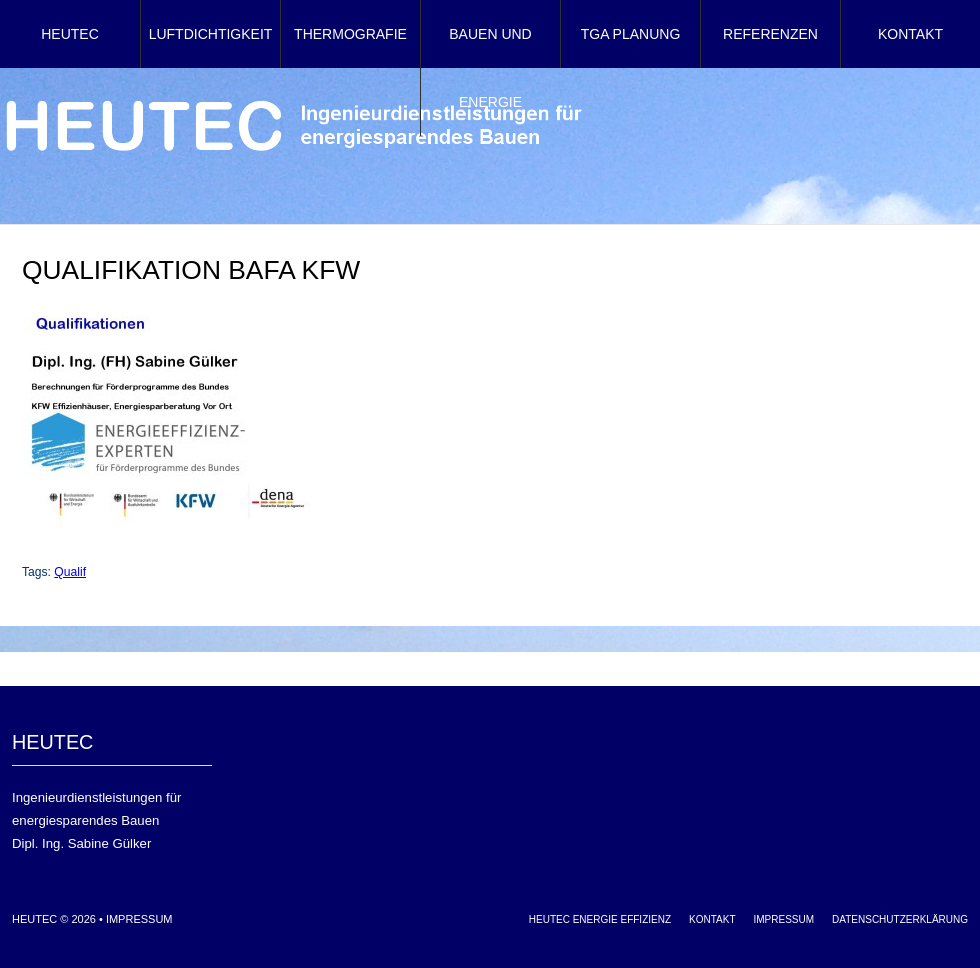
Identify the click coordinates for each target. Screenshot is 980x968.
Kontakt (910, 34)
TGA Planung (631, 34)
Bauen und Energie (490, 68)
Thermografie (350, 34)
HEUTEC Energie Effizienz (600, 919)
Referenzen (770, 34)
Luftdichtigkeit (211, 34)
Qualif (70, 572)
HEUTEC (70, 34)
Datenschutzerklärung (900, 919)
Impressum (139, 919)
